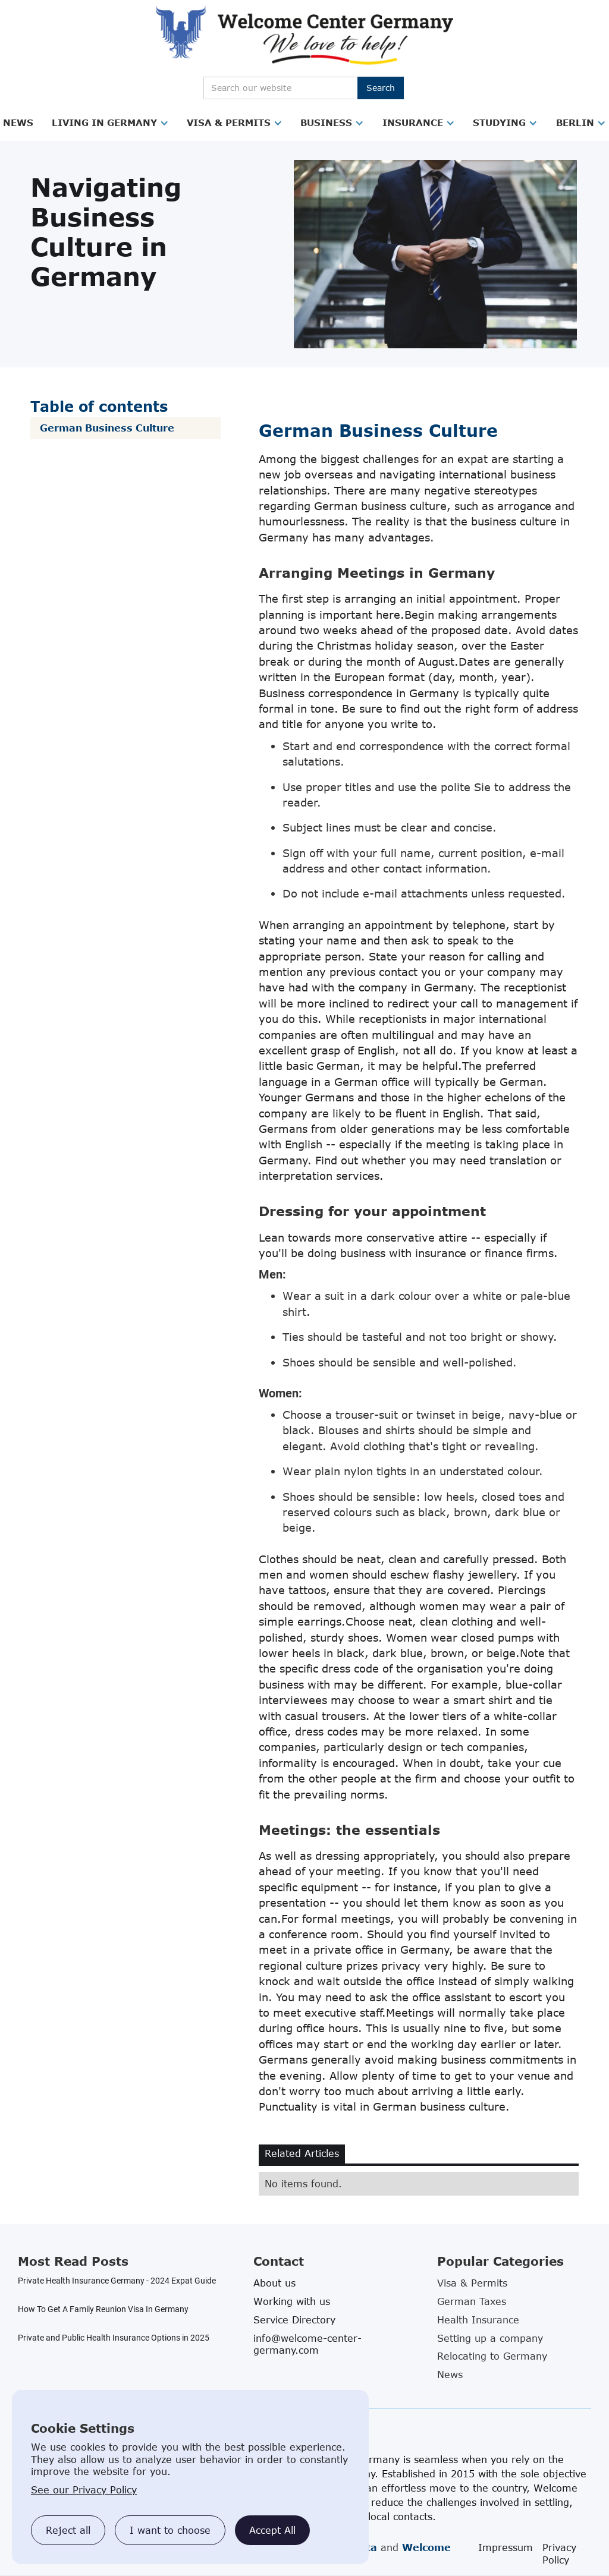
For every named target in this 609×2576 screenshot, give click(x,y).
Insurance (412, 122)
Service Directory (294, 2319)
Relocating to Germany (492, 2356)
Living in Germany (104, 122)
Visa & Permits (229, 122)
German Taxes (471, 2301)
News (18, 122)
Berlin (575, 122)
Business (326, 122)
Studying (499, 122)
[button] (18, 123)
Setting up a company (490, 2338)
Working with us (291, 2301)
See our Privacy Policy (84, 2489)
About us (274, 2283)
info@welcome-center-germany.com (307, 2344)
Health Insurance (478, 2319)
